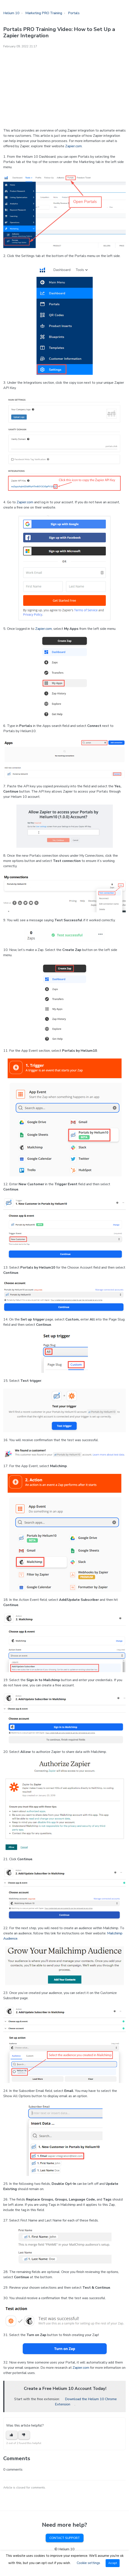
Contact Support (64, 2538)
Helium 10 (11, 13)
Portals (74, 13)
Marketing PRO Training (43, 13)
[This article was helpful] (11, 2435)
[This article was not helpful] (24, 2435)
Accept (112, 2563)
